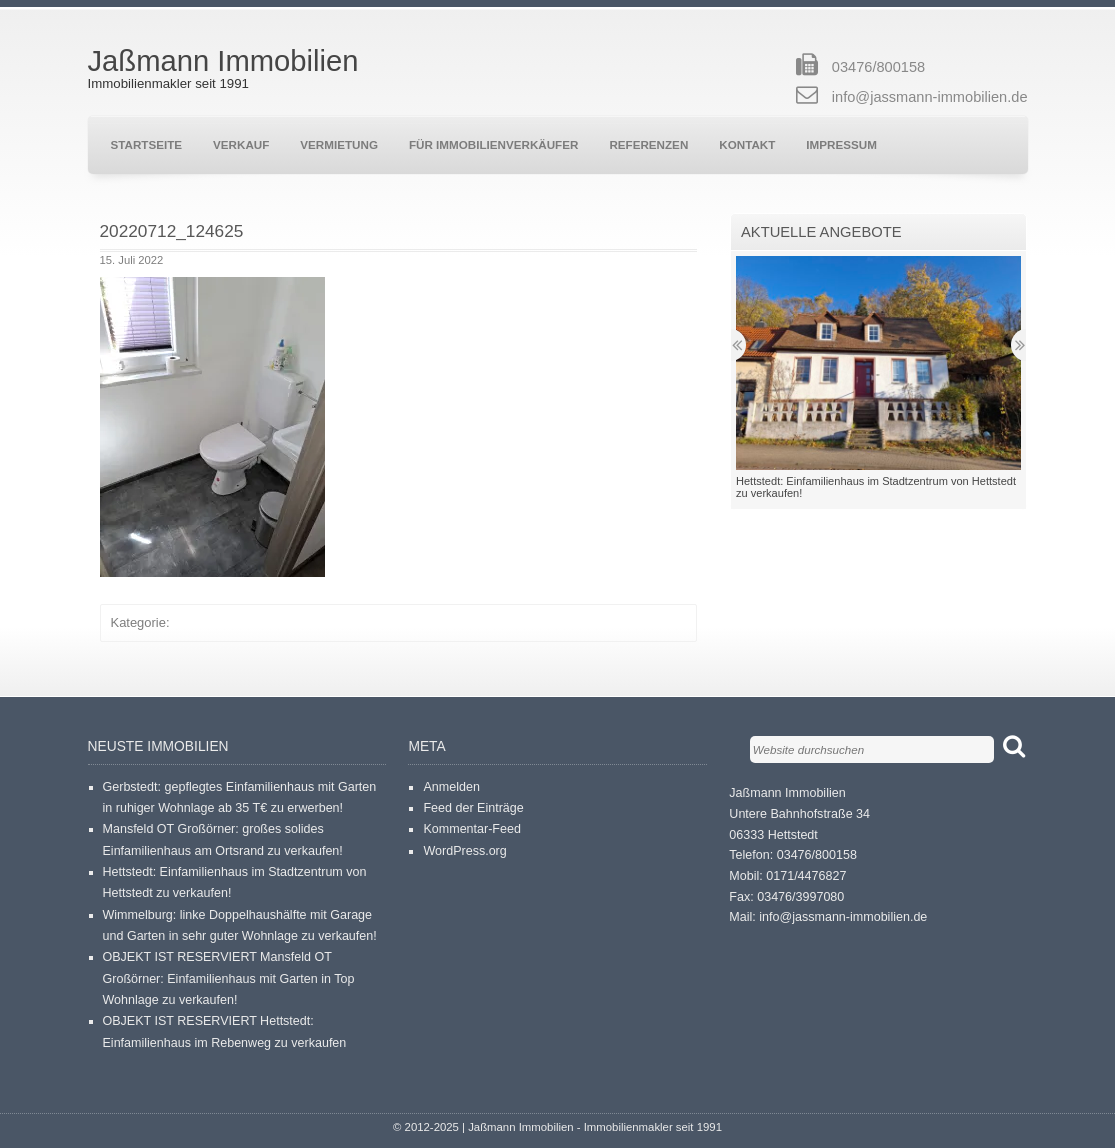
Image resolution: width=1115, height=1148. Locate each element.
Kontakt (747, 144)
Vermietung (339, 144)
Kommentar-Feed (472, 829)
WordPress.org (464, 851)
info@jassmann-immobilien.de (930, 97)
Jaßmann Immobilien (223, 61)
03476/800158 (878, 67)
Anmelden (451, 787)
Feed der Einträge (473, 808)
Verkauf (241, 144)
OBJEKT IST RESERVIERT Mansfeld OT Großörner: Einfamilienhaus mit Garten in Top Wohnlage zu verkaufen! (229, 978)
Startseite (147, 144)
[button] (212, 427)
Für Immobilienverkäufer (493, 144)
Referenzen (648, 144)
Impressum (841, 144)
